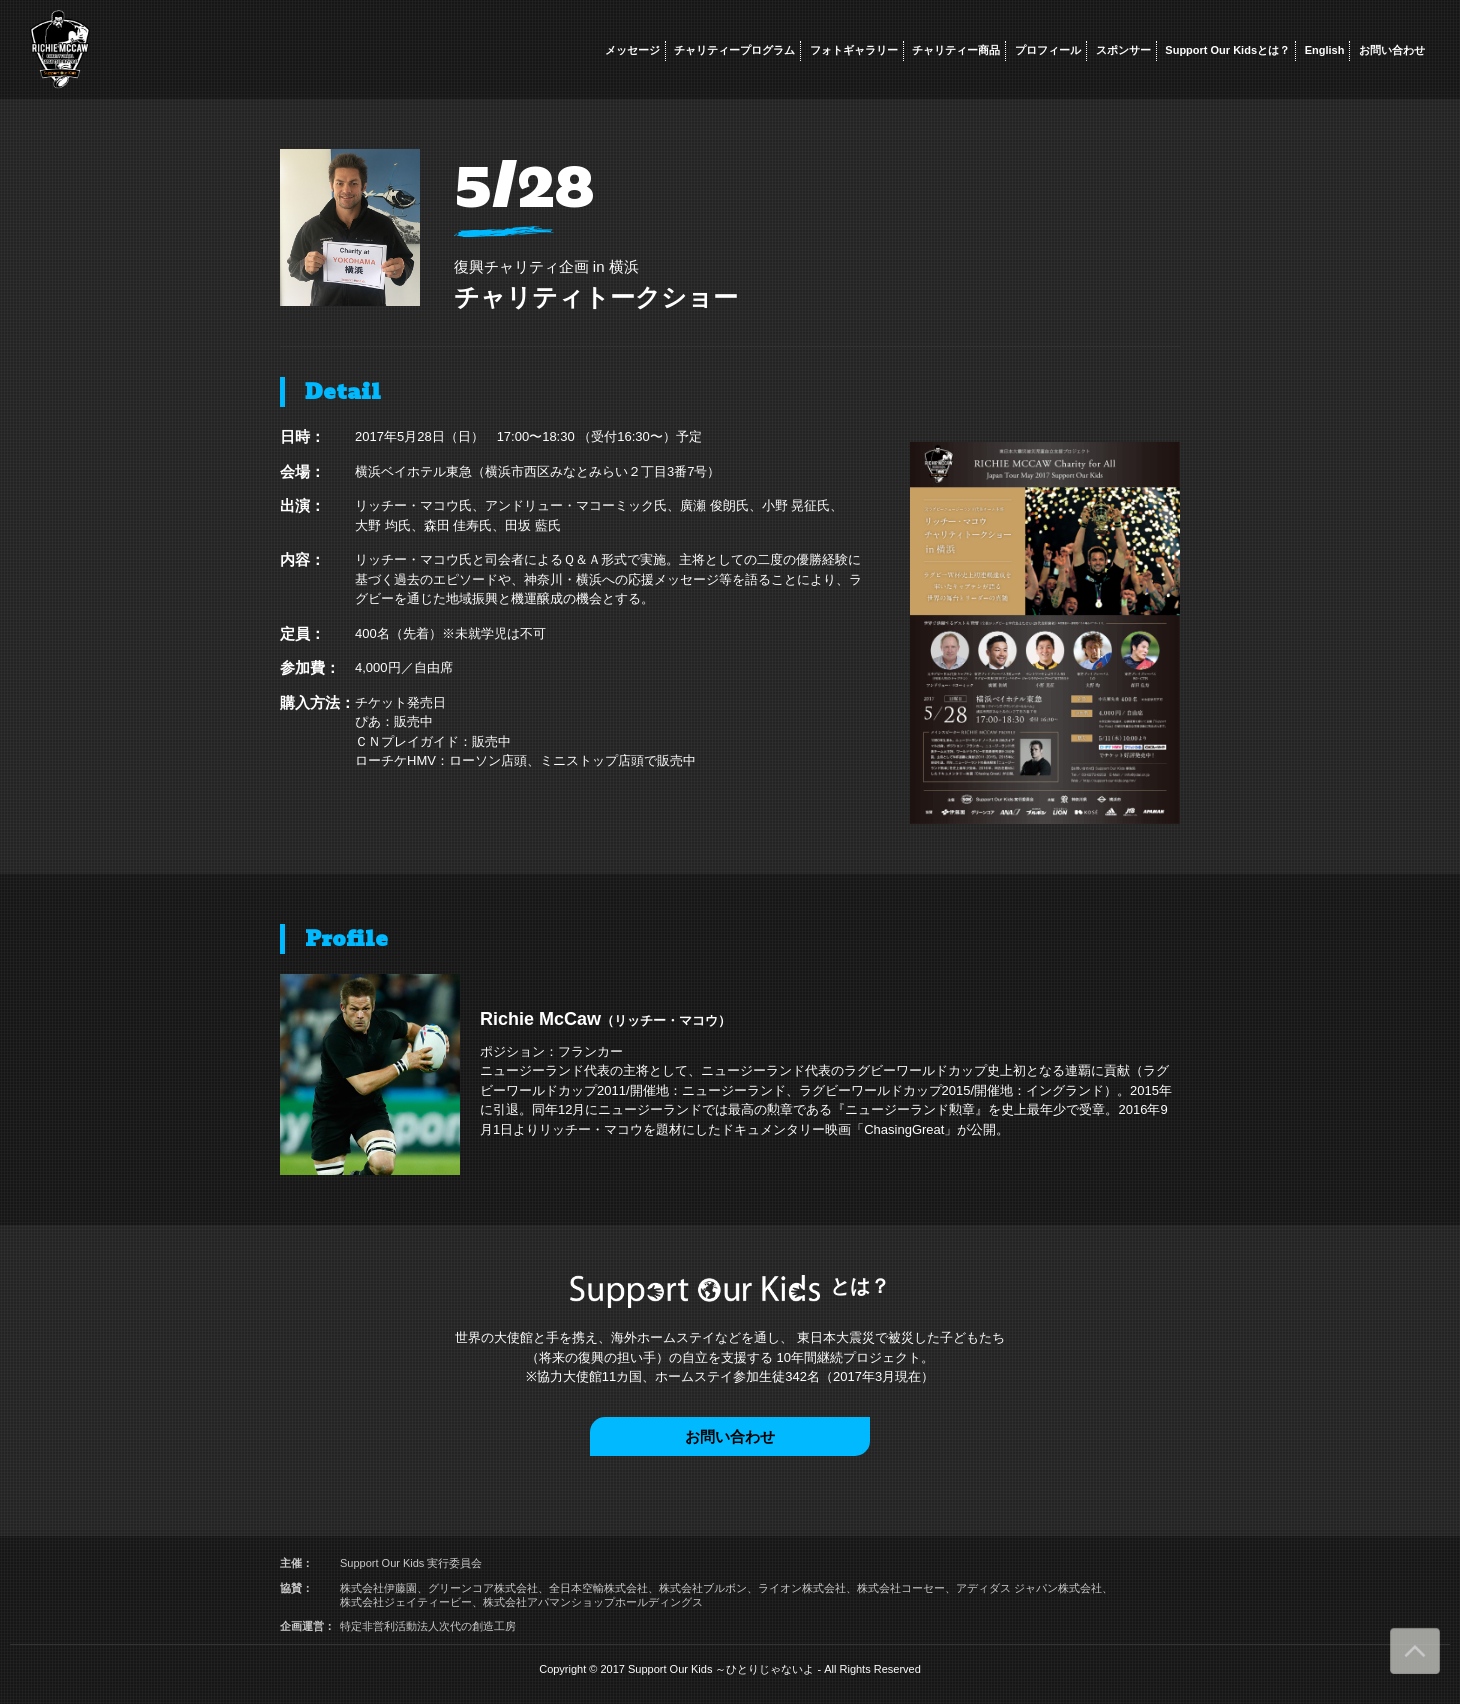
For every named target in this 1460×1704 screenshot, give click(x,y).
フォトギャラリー (854, 50)
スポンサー (1123, 50)
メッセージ (632, 50)
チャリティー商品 (956, 50)
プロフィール (1048, 50)
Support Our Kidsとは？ (1227, 50)
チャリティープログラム (734, 50)
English (1325, 50)
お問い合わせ (1392, 50)
